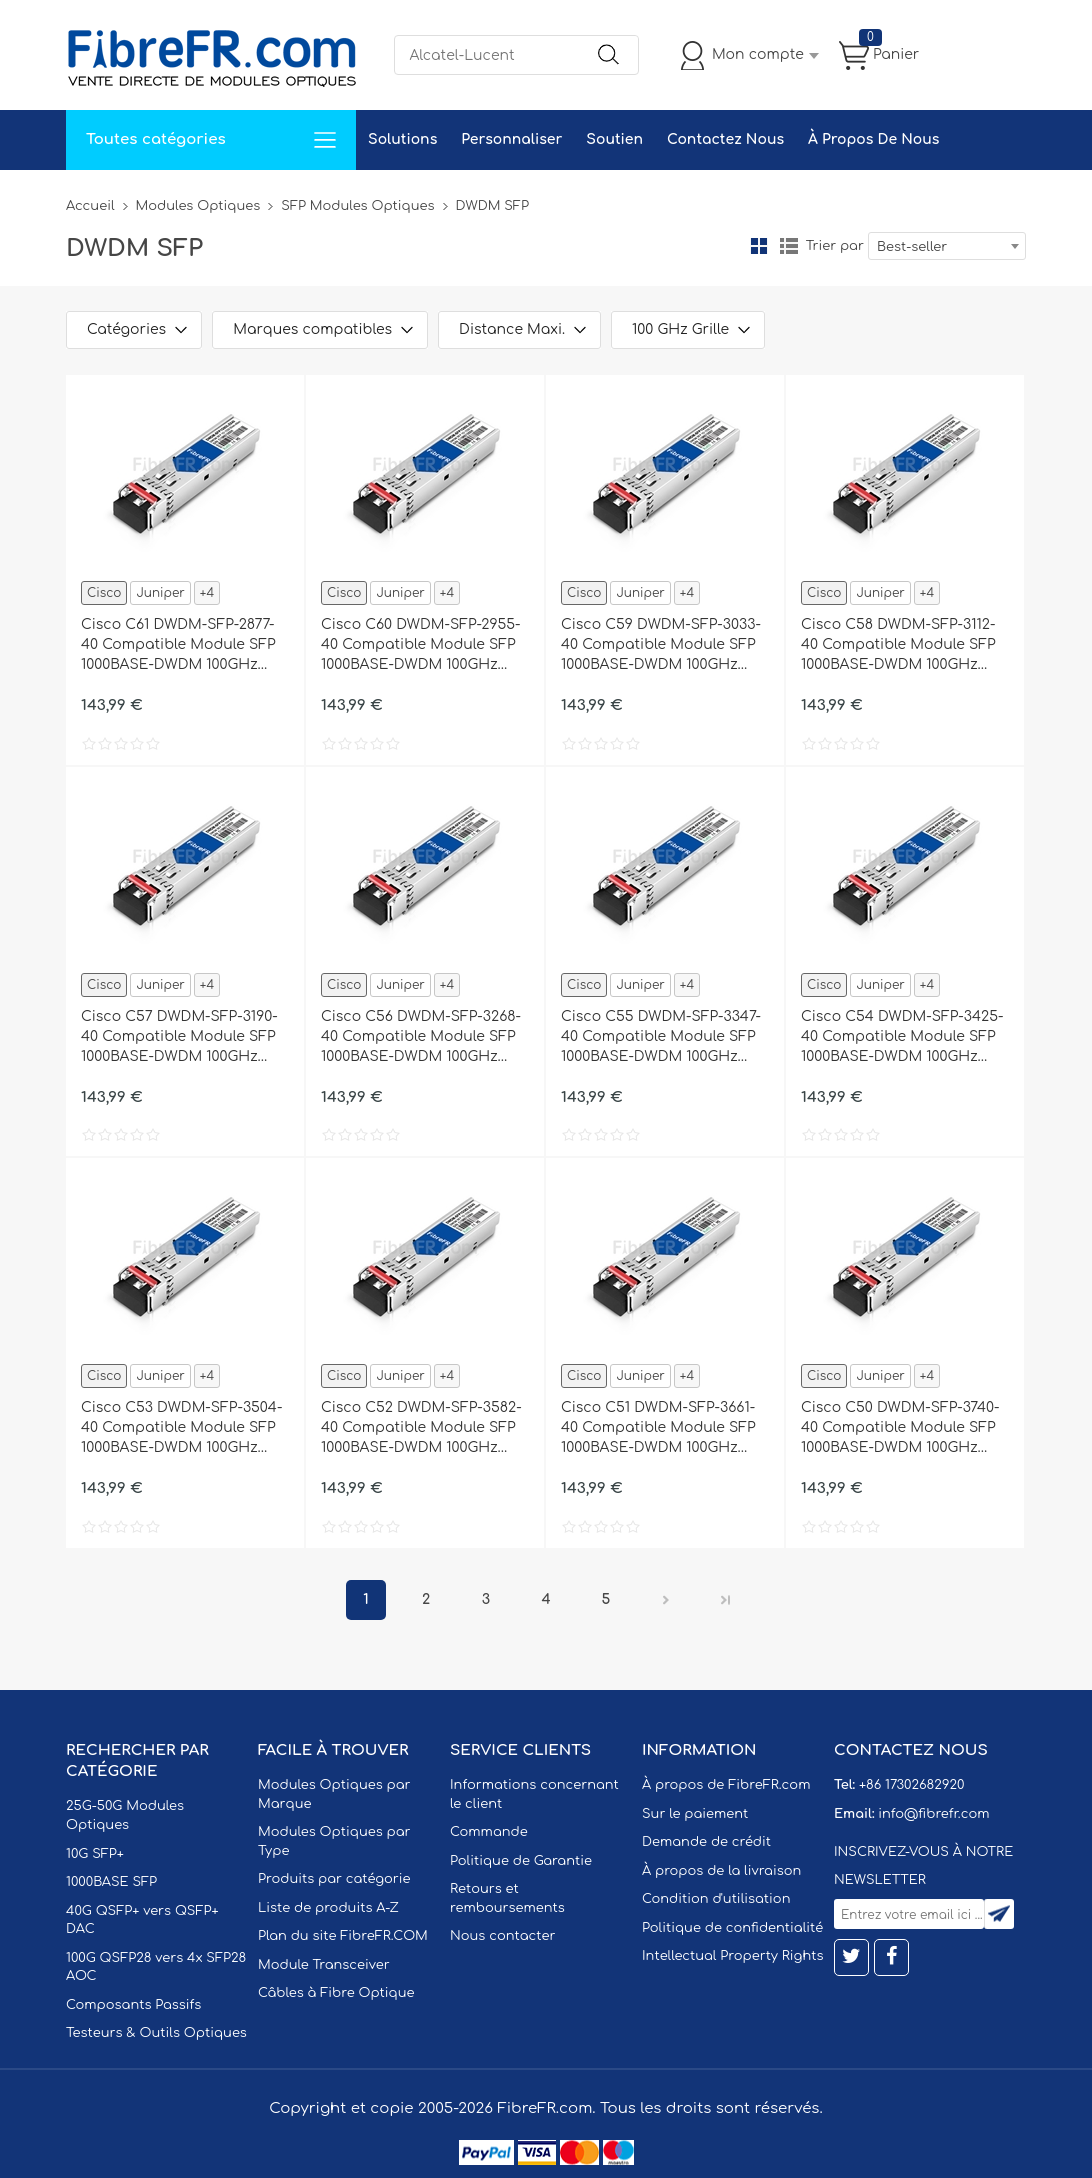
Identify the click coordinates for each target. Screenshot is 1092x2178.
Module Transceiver (324, 1965)
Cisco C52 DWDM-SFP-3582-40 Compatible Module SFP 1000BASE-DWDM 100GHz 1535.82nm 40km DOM (421, 1429)
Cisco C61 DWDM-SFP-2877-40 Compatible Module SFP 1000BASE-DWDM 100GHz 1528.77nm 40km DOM (178, 646)
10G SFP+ (95, 1854)
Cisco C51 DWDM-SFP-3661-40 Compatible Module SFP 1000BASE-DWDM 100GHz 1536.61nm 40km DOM (658, 1429)
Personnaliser (511, 139)
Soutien (614, 139)
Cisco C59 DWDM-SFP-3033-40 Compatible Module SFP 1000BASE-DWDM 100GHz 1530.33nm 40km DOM (661, 646)
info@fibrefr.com (933, 1814)
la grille (759, 246)
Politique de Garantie (521, 1861)
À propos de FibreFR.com (726, 1785)
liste (789, 246)
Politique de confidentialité (732, 1928)
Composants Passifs (133, 2005)
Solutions (402, 139)
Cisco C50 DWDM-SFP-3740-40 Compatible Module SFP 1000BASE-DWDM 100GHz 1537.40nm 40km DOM (900, 1429)
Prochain (666, 1600)
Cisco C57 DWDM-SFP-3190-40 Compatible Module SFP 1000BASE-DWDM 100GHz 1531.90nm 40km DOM (179, 1038)
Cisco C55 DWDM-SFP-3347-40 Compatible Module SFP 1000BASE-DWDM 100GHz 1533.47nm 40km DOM (661, 1038)
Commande (489, 1832)
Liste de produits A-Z (328, 1908)
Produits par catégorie (334, 1879)
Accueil (90, 206)
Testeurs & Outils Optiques (156, 2033)
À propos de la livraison (721, 1871)
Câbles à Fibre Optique (336, 1993)
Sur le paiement (695, 1814)
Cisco (104, 593)
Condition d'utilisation (716, 1899)
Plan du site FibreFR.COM (343, 1936)
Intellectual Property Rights (732, 1956)
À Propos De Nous (873, 139)
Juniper (160, 593)
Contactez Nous (725, 139)
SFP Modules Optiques (357, 206)
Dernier (726, 1600)
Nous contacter (502, 1936)
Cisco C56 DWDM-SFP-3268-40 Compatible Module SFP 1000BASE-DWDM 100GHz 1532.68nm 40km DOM (421, 1038)
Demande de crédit (706, 1842)
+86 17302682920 (911, 1785)
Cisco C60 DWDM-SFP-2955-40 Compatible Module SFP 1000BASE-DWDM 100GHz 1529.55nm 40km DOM (421, 646)
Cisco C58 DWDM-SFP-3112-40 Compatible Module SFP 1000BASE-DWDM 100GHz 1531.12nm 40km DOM (898, 646)
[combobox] (947, 246)
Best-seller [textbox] (912, 247)
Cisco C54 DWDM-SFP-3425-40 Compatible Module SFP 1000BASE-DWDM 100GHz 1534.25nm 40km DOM (902, 1038)
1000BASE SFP (111, 1882)
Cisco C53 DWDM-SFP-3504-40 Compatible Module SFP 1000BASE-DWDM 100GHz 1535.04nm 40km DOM (181, 1429)
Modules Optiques (198, 206)
